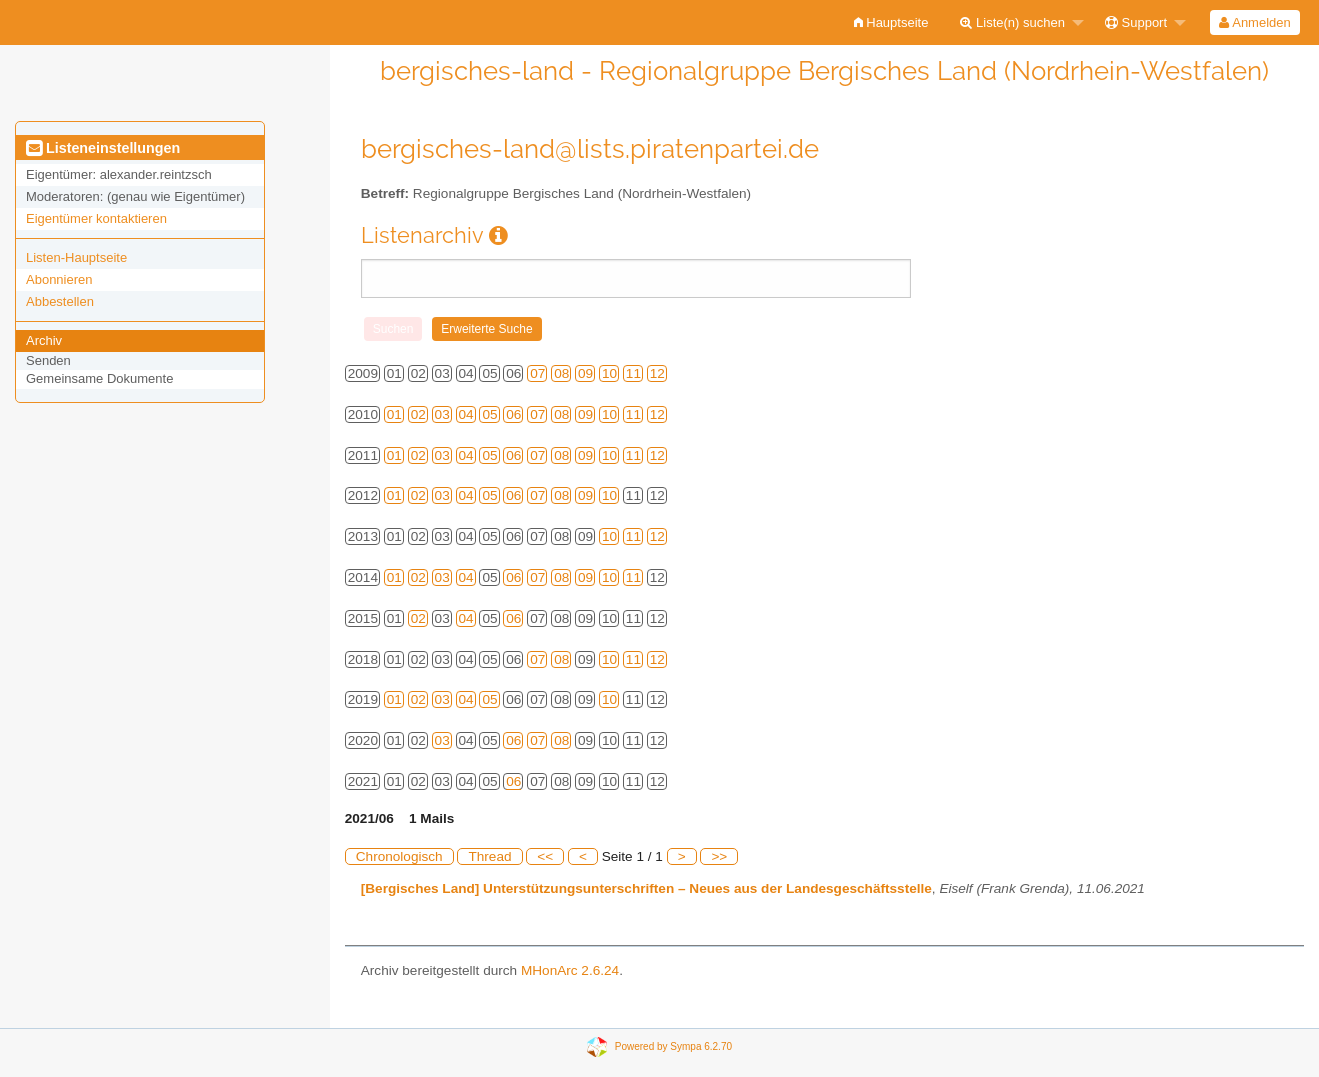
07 (537, 373)
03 (442, 414)
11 (633, 373)
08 (561, 373)
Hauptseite (891, 22)
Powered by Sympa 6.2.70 (673, 1045)
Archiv (44, 340)
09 (585, 373)
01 (394, 414)
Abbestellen (60, 301)
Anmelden (1254, 22)
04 (466, 414)
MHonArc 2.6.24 (570, 970)
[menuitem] (891, 22)
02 (418, 414)
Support (1136, 22)
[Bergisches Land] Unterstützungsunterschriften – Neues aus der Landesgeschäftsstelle (646, 888)
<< (545, 856)
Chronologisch (399, 856)
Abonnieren (59, 279)
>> (719, 856)
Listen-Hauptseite (76, 257)
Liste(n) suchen (1012, 22)
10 (609, 373)
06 (513, 414)
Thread (489, 856)
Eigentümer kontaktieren (96, 218)
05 (489, 414)
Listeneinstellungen (103, 148)
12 (657, 373)
